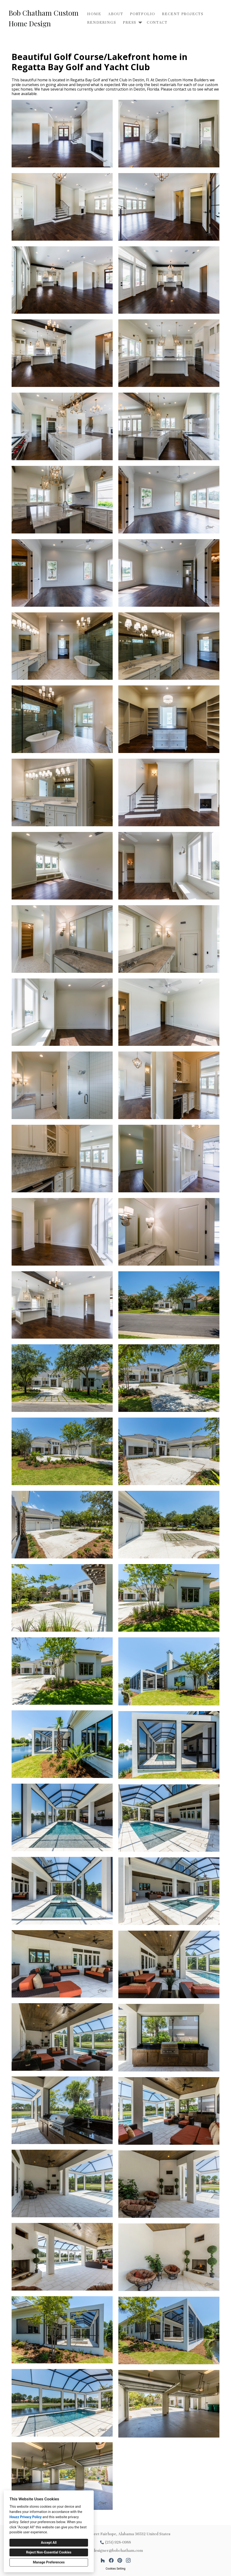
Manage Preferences (49, 2562)
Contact (157, 22)
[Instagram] (128, 2560)
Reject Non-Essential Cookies (48, 2552)
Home (94, 13)
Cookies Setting (115, 2568)
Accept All (49, 2543)
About (115, 13)
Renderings (101, 22)
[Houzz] (102, 2560)
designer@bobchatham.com (118, 2550)
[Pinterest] (119, 2560)
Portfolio (142, 13)
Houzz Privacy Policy (25, 2517)
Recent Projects (183, 13)
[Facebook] (111, 2560)
